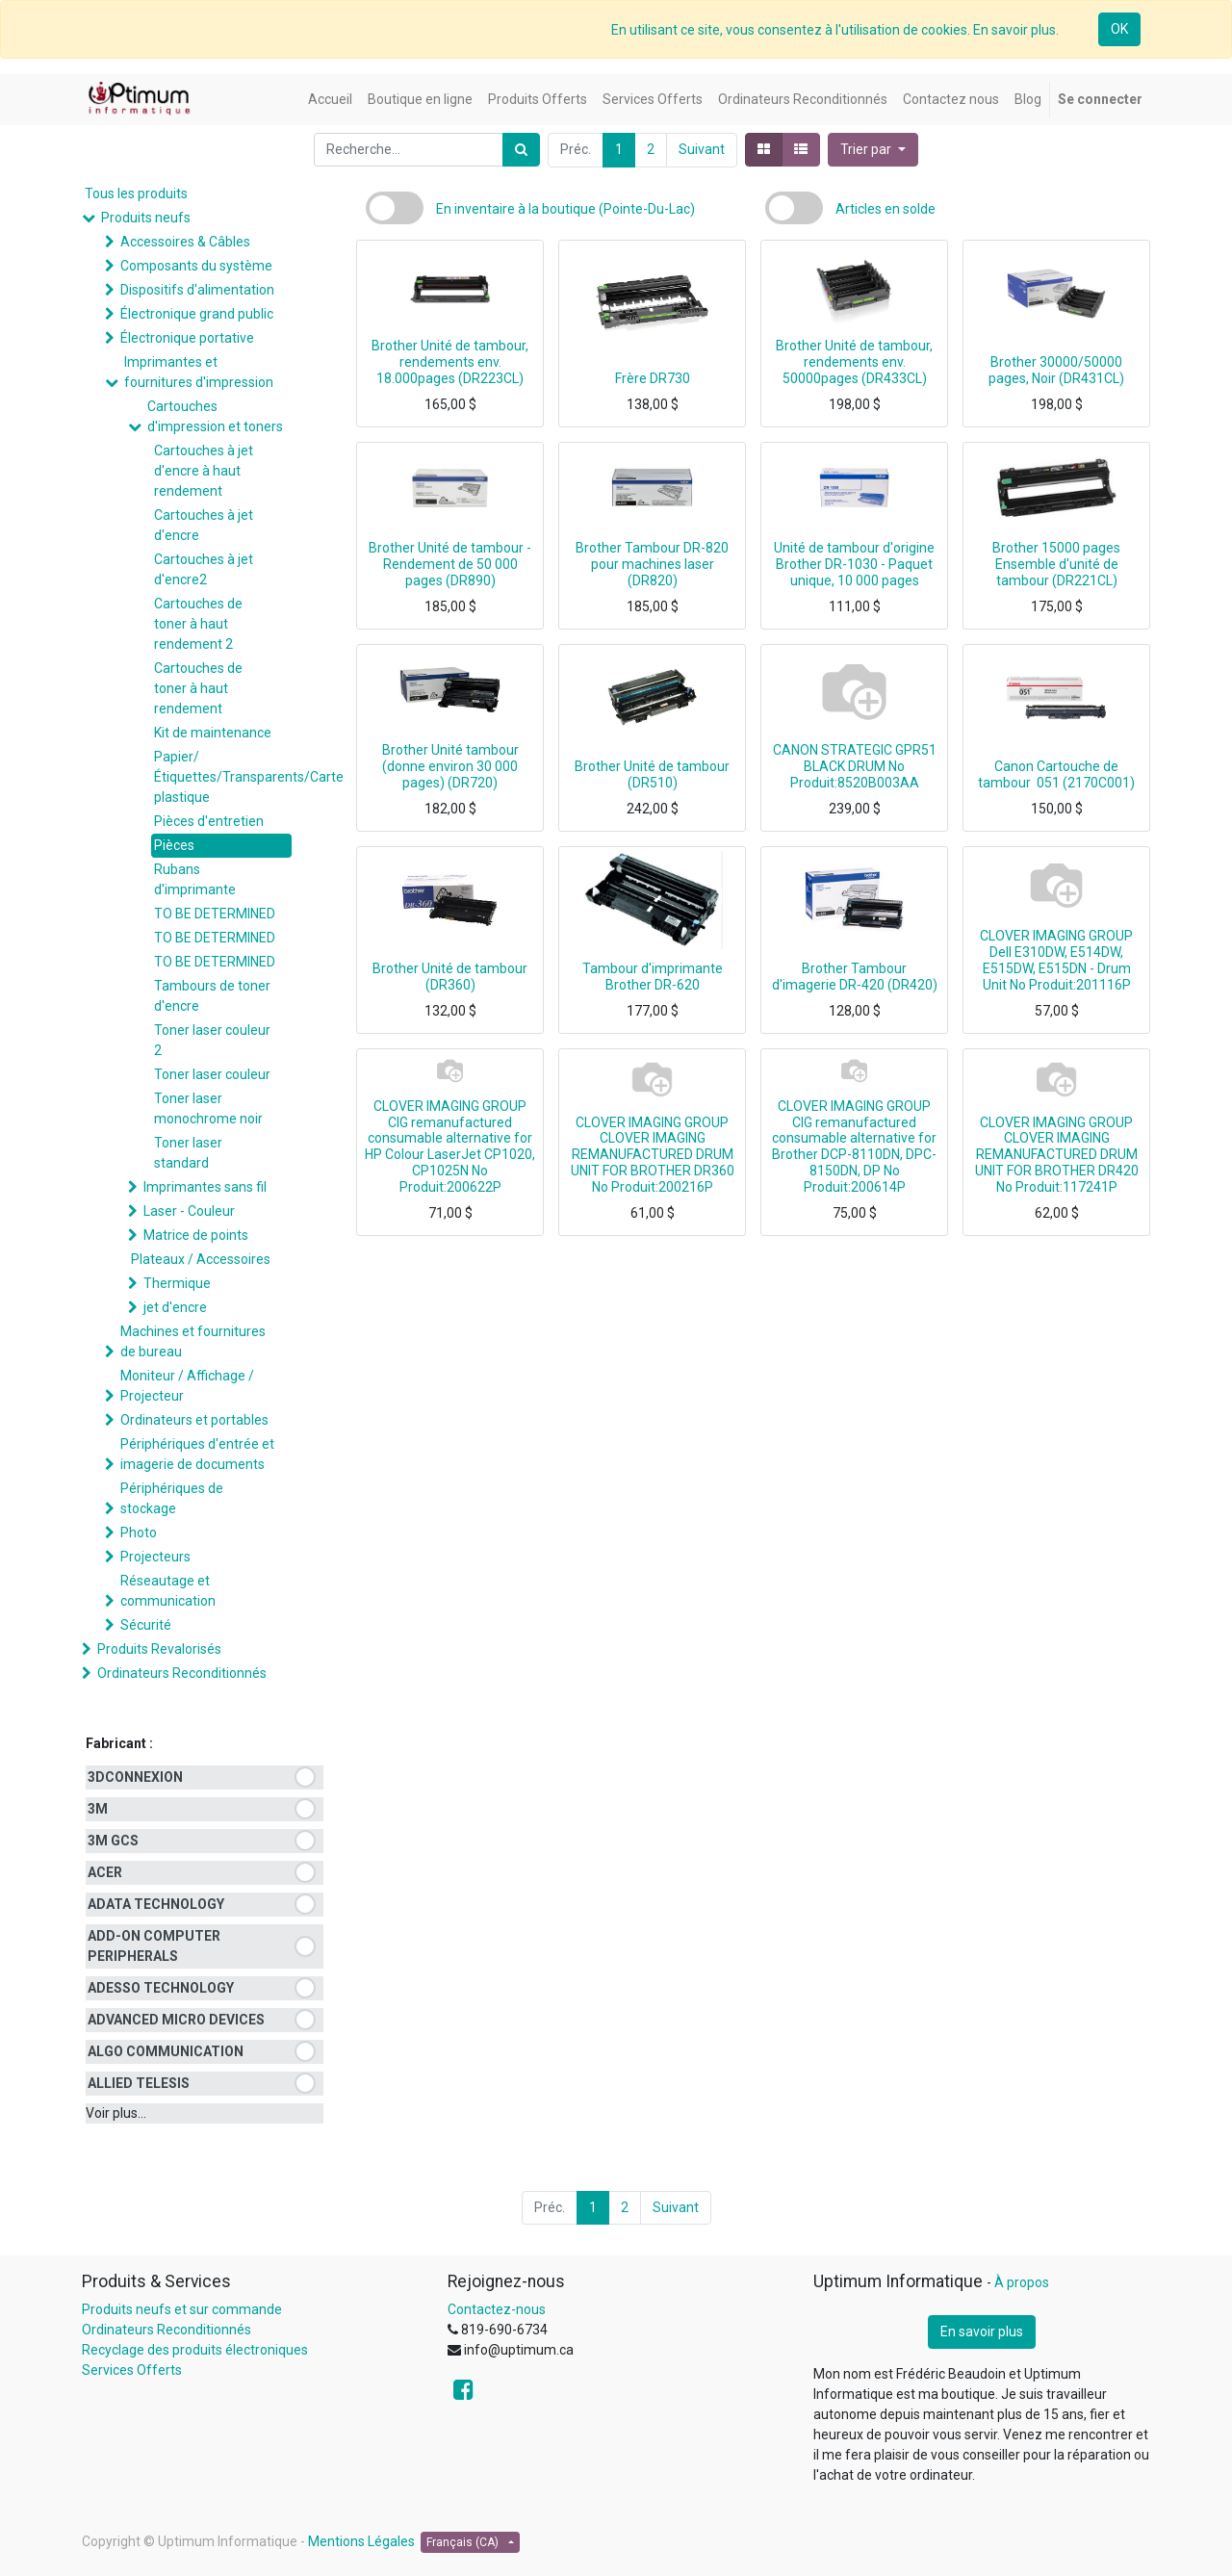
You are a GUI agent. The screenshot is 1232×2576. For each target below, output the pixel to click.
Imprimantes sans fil (205, 1187)
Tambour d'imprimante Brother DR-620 (652, 976)
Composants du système (196, 265)
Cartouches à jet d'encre (203, 525)
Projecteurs (155, 1556)
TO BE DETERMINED (214, 913)
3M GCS (113, 1840)
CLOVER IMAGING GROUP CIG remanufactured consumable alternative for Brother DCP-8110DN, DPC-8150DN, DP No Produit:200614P (854, 1146)
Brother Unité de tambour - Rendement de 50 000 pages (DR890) (450, 564)
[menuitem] (330, 99)
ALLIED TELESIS (139, 2083)
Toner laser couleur (212, 1074)
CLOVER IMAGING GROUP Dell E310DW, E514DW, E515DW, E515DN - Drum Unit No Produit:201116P (1056, 960)
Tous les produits (136, 193)
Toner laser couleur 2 (212, 1040)
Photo (138, 1532)
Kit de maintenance (212, 732)
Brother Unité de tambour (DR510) (652, 774)
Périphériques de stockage (171, 1498)
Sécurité (145, 1625)
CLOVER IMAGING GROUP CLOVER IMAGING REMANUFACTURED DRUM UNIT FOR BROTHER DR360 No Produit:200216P (652, 1155)
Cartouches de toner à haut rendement (198, 688)
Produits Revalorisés (159, 1649)
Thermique (177, 1283)
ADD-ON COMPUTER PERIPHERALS (154, 1946)
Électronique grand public (196, 314)
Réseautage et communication (168, 1591)
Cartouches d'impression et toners (215, 416)
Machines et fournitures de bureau (193, 1341)
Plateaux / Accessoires (200, 1259)
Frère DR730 (652, 378)
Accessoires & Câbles (185, 241)
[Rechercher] (521, 150)
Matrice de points (195, 1235)
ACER (105, 1872)
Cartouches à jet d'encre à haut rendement (203, 471)
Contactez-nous (497, 2309)
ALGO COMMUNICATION (166, 2051)
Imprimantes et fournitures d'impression (198, 372)
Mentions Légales (361, 2541)
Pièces (174, 845)
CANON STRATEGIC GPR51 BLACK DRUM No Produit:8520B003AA (855, 766)
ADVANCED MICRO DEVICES (176, 2019)
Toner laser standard (188, 1153)
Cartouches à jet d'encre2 (203, 569)
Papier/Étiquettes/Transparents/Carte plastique (223, 777)
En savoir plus (981, 2331)
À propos (1021, 2282)
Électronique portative (187, 338)
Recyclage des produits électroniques (195, 2349)
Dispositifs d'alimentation (197, 289)
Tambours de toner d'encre (212, 996)
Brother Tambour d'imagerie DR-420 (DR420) (854, 976)
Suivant (702, 149)
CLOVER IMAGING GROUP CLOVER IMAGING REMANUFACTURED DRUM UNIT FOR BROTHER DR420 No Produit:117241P (1057, 1155)
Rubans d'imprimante (195, 879)
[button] (873, 150)
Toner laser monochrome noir (208, 1108)
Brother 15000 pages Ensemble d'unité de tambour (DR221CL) (1056, 564)
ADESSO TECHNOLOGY (161, 1988)
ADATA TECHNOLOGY (156, 1904)
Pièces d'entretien (209, 821)
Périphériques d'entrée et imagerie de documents (197, 1454)
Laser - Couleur (189, 1211)
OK (1119, 29)
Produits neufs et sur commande (182, 2309)
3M (98, 1808)
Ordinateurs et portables (194, 1420)
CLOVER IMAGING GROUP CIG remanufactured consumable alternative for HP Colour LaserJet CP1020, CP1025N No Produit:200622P (450, 1146)
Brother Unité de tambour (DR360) (449, 976)
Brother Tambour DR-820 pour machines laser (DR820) (652, 564)
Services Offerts (132, 2370)
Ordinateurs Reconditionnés (182, 1673)
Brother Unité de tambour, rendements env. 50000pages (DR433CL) (854, 362)
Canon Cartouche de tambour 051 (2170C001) (1056, 774)
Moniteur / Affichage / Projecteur (187, 1386)
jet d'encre (175, 1307)
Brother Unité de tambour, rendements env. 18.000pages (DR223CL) (450, 362)
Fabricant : (119, 1743)
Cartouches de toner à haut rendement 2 (198, 624)
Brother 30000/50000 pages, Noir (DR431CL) (1056, 370)
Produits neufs (146, 217)
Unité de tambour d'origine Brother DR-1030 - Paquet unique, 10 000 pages (854, 564)
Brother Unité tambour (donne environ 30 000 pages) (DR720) (450, 766)
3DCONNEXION (135, 1777)
